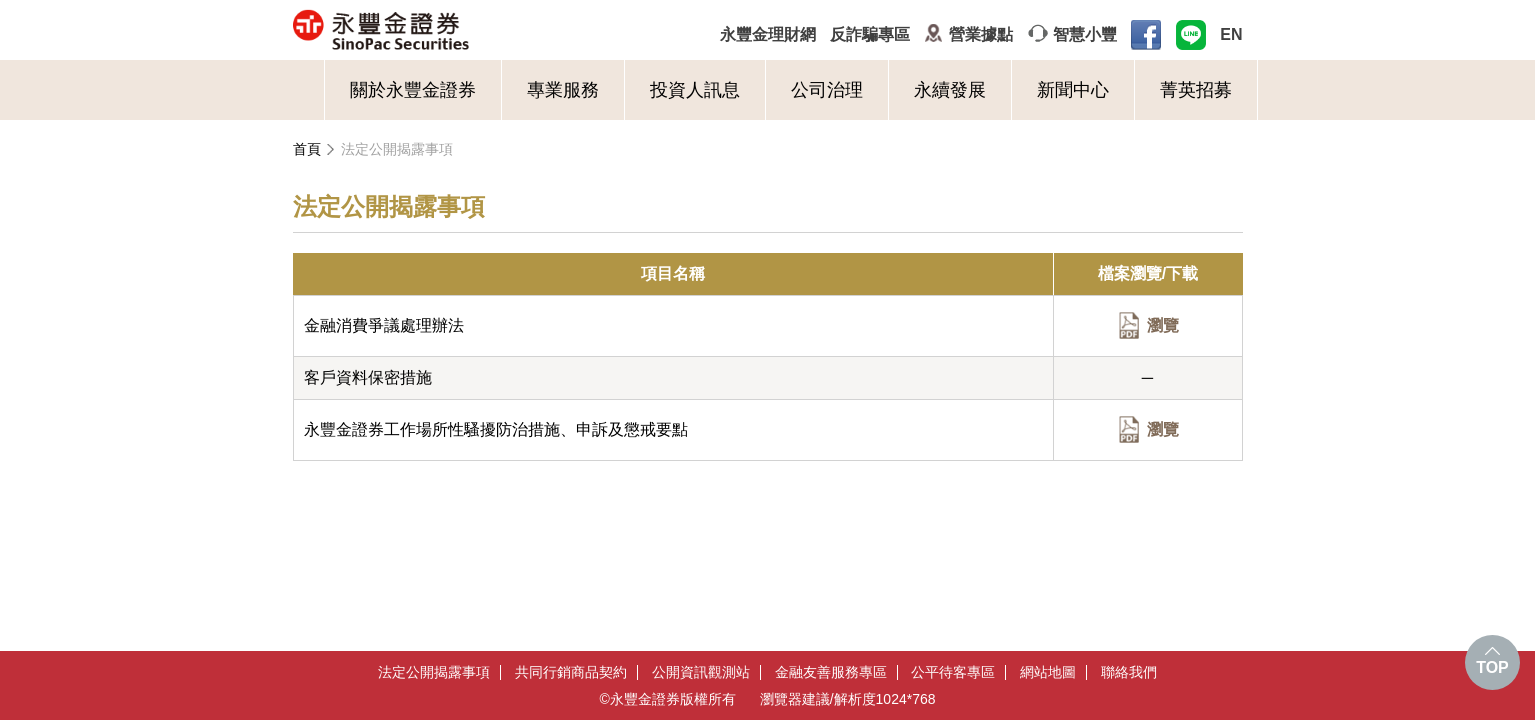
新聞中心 (1073, 90)
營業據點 (981, 34)
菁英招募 (1196, 90)
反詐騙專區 (870, 34)
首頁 (307, 149)
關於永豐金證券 (413, 90)
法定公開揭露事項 (397, 149)
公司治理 (827, 90)
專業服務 (563, 90)
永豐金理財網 (768, 34)
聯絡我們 (1129, 672)
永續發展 (950, 90)
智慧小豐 (1085, 34)
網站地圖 (1048, 672)
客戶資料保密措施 (368, 377)
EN (1231, 34)
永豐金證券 (459, 30)
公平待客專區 (953, 672)
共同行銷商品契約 (571, 672)
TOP (1492, 667)
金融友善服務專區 (831, 672)
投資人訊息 (695, 90)
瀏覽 (1163, 325)
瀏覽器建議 (795, 699)
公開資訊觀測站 (701, 672)
